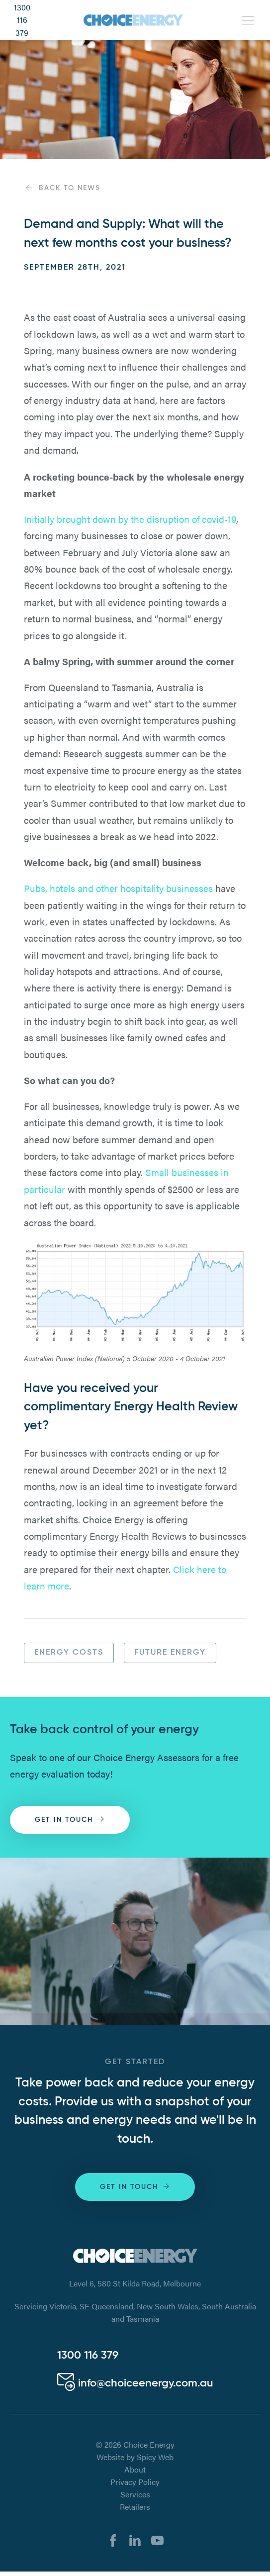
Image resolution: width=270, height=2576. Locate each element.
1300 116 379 (22, 19)
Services (135, 2494)
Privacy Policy (135, 2481)
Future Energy (170, 1653)
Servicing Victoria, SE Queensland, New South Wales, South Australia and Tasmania (135, 2312)
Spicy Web (155, 2457)
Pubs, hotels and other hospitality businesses (118, 888)
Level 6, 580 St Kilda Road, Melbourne (135, 2283)
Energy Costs (68, 1653)
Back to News (62, 188)
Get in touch (70, 1819)
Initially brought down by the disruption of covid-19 (130, 518)
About (135, 2469)
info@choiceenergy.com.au (135, 2383)
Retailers (135, 2506)
